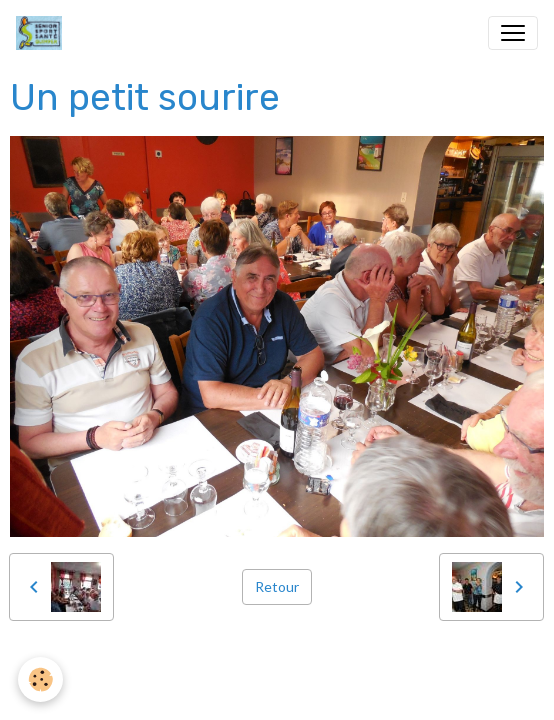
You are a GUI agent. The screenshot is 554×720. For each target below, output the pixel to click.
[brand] (43, 33)
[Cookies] (40, 679)
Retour (277, 586)
